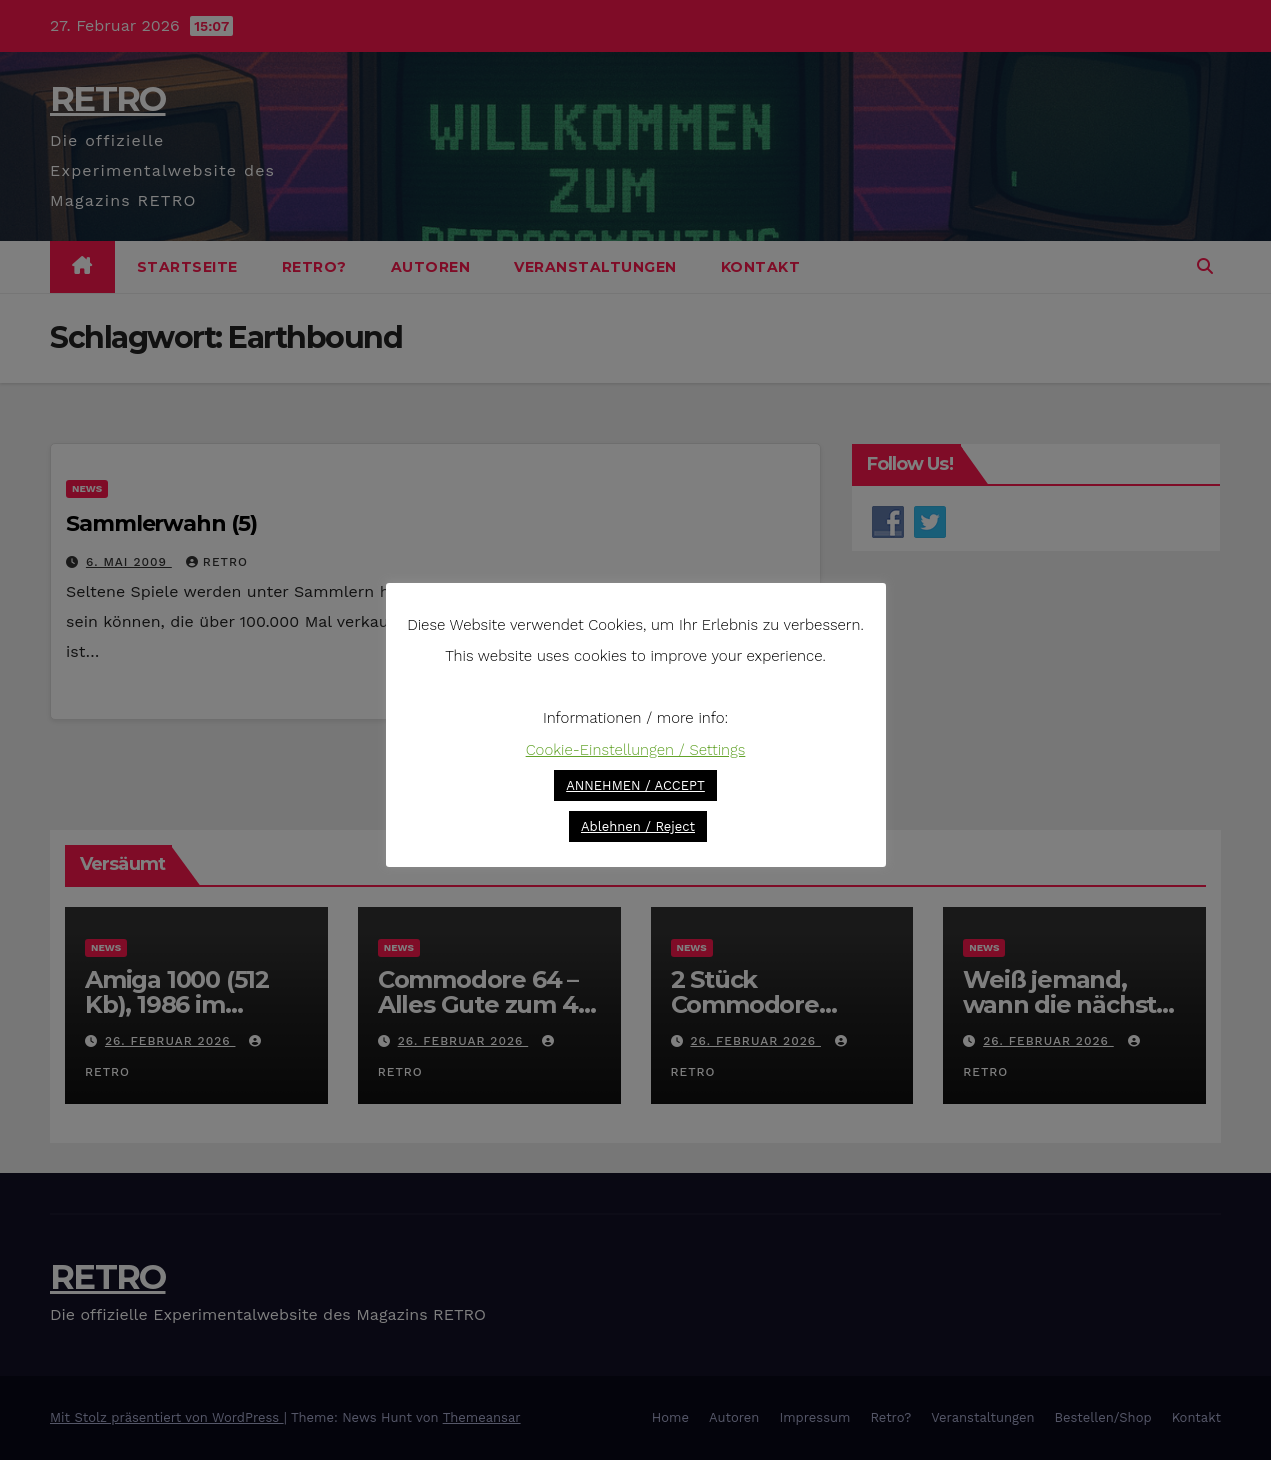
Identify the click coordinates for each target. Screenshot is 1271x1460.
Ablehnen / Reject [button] (638, 826)
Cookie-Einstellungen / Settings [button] (636, 750)
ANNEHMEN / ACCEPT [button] (635, 785)
